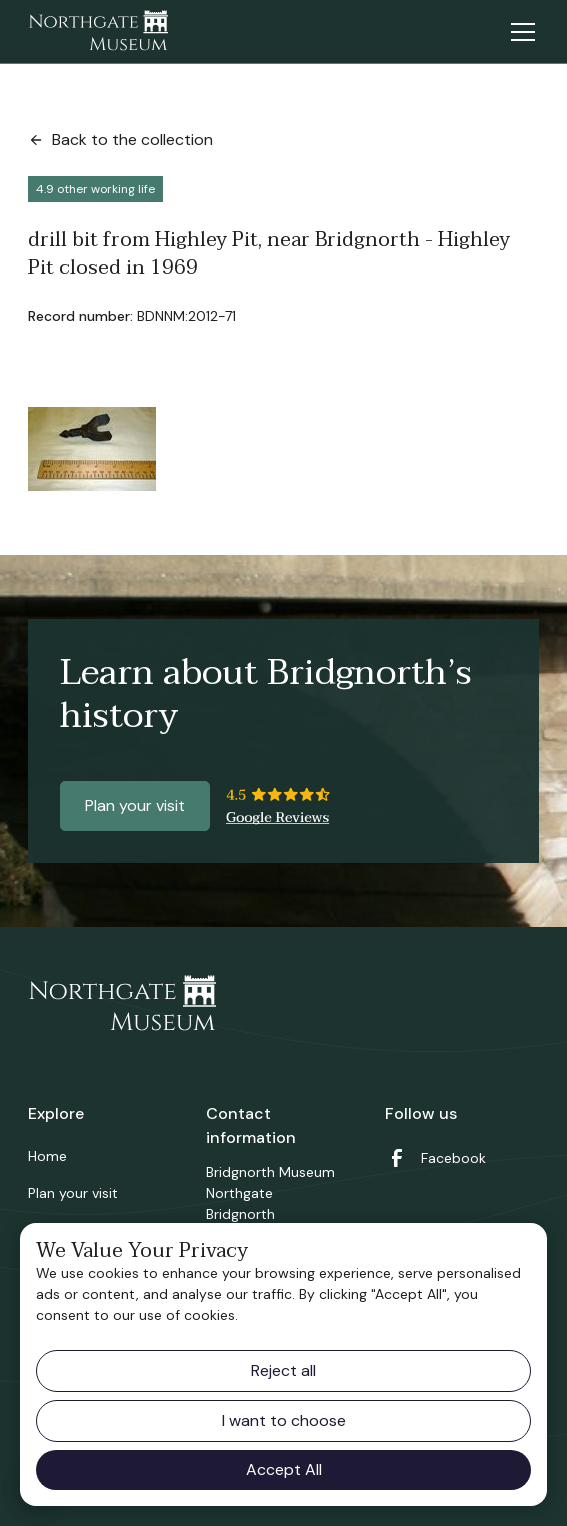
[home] (98, 32)
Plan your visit (135, 805)
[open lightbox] (92, 449)
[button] (519, 32)
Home (47, 1156)
